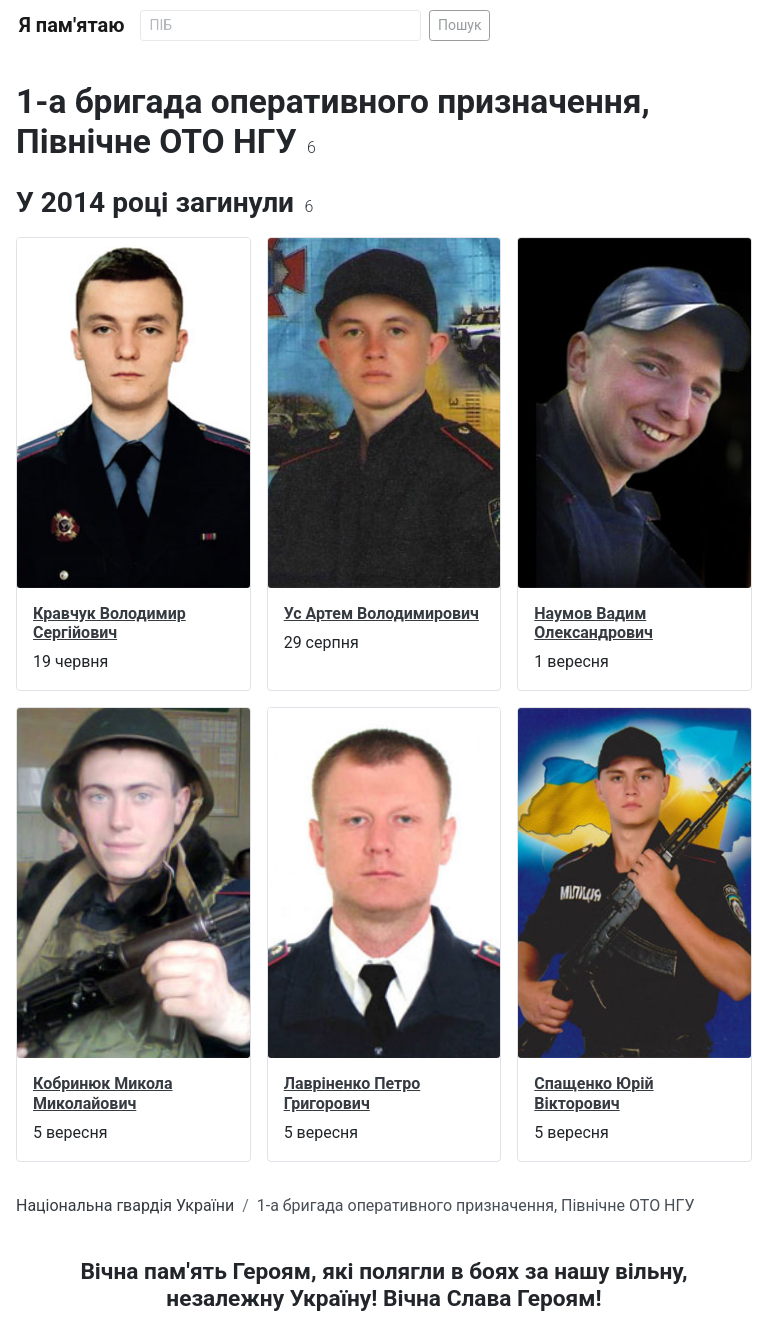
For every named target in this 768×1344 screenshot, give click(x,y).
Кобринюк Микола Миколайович (103, 1093)
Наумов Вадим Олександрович (593, 623)
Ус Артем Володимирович (381, 613)
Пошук (460, 25)
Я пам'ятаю (71, 25)
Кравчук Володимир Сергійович (109, 623)
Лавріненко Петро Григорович (352, 1093)
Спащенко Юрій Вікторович (593, 1093)
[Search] (280, 25)
